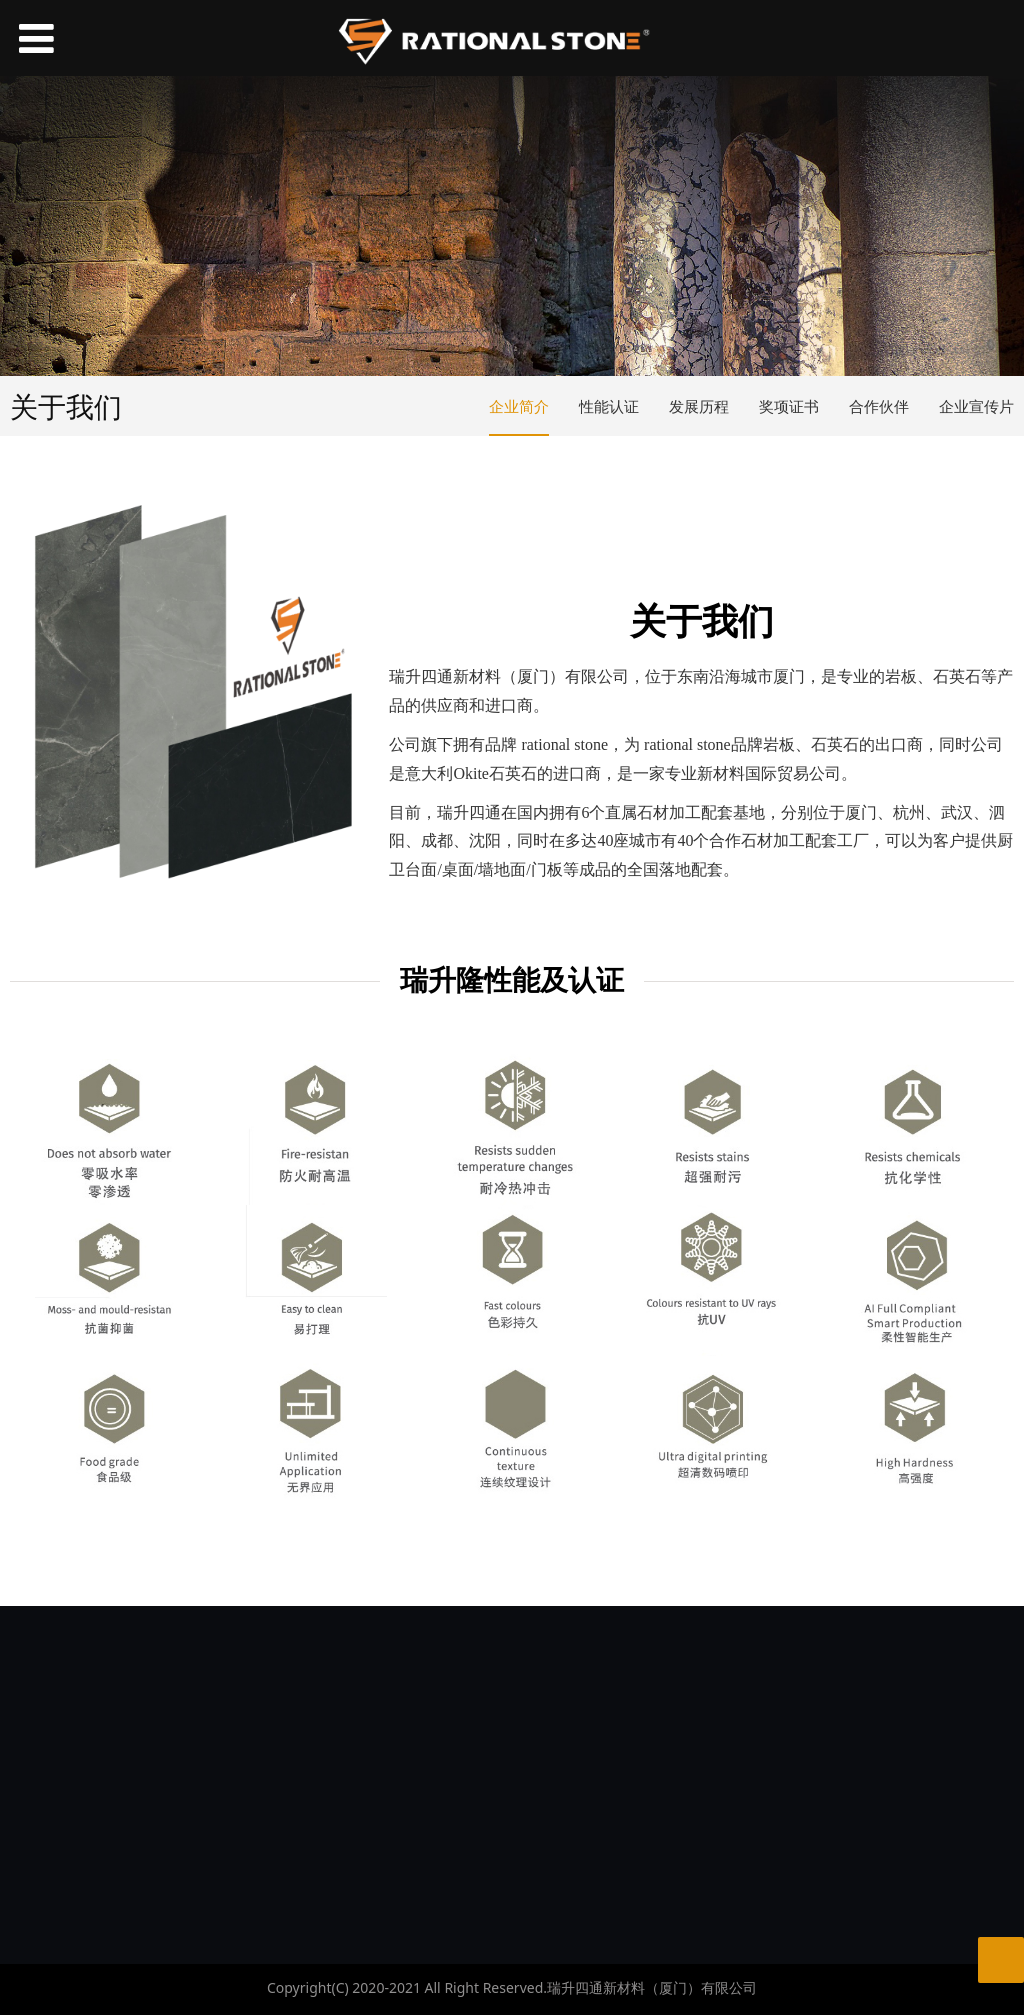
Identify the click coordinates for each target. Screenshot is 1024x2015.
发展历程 (699, 406)
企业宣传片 (976, 406)
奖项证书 (789, 406)
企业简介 (519, 406)
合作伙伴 (879, 406)
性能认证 (609, 406)
